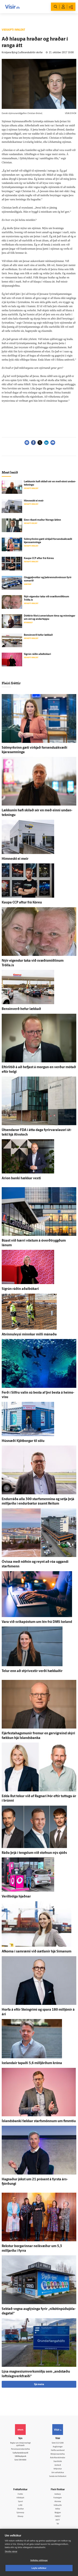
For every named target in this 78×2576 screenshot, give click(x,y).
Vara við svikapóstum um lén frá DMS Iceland (37, 1622)
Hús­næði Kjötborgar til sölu (23, 1441)
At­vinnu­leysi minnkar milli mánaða (29, 1334)
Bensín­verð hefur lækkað (38, 635)
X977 (58, 2520)
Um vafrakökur (57, 2473)
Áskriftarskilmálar (57, 2458)
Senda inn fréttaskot (57, 2476)
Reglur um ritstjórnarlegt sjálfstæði (20, 2444)
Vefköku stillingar (39, 2560)
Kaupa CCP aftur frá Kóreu (39, 558)
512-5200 (60, 2443)
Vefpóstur (57, 2469)
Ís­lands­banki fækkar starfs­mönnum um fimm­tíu (39, 2121)
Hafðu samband (58, 2450)
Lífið (20, 2505)
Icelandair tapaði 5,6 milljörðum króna (32, 2063)
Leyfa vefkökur (39, 2568)
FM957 (58, 2516)
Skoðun (20, 2509)
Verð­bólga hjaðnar (16, 1896)
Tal (58, 2524)
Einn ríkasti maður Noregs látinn (42, 520)
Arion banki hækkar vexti (21, 1178)
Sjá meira (39, 2384)
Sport (20, 2502)
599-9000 (22, 2460)
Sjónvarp (20, 2513)
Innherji (57, 2494)
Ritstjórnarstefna (58, 2454)
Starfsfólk (57, 2461)
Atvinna (57, 2502)
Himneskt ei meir (34, 501)
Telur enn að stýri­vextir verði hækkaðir (32, 1671)
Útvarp (20, 2516)
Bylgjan (58, 2513)
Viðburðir (58, 2505)
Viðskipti (20, 2498)
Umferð (57, 2465)
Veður (57, 2509)
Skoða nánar (11, 2551)
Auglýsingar (58, 2447)
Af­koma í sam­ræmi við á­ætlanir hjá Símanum (36, 1951)
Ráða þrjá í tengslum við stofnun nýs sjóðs (34, 1853)
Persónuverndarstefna (20, 2449)
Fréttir (20, 2494)
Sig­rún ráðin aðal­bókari (37, 654)
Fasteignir (57, 2498)
